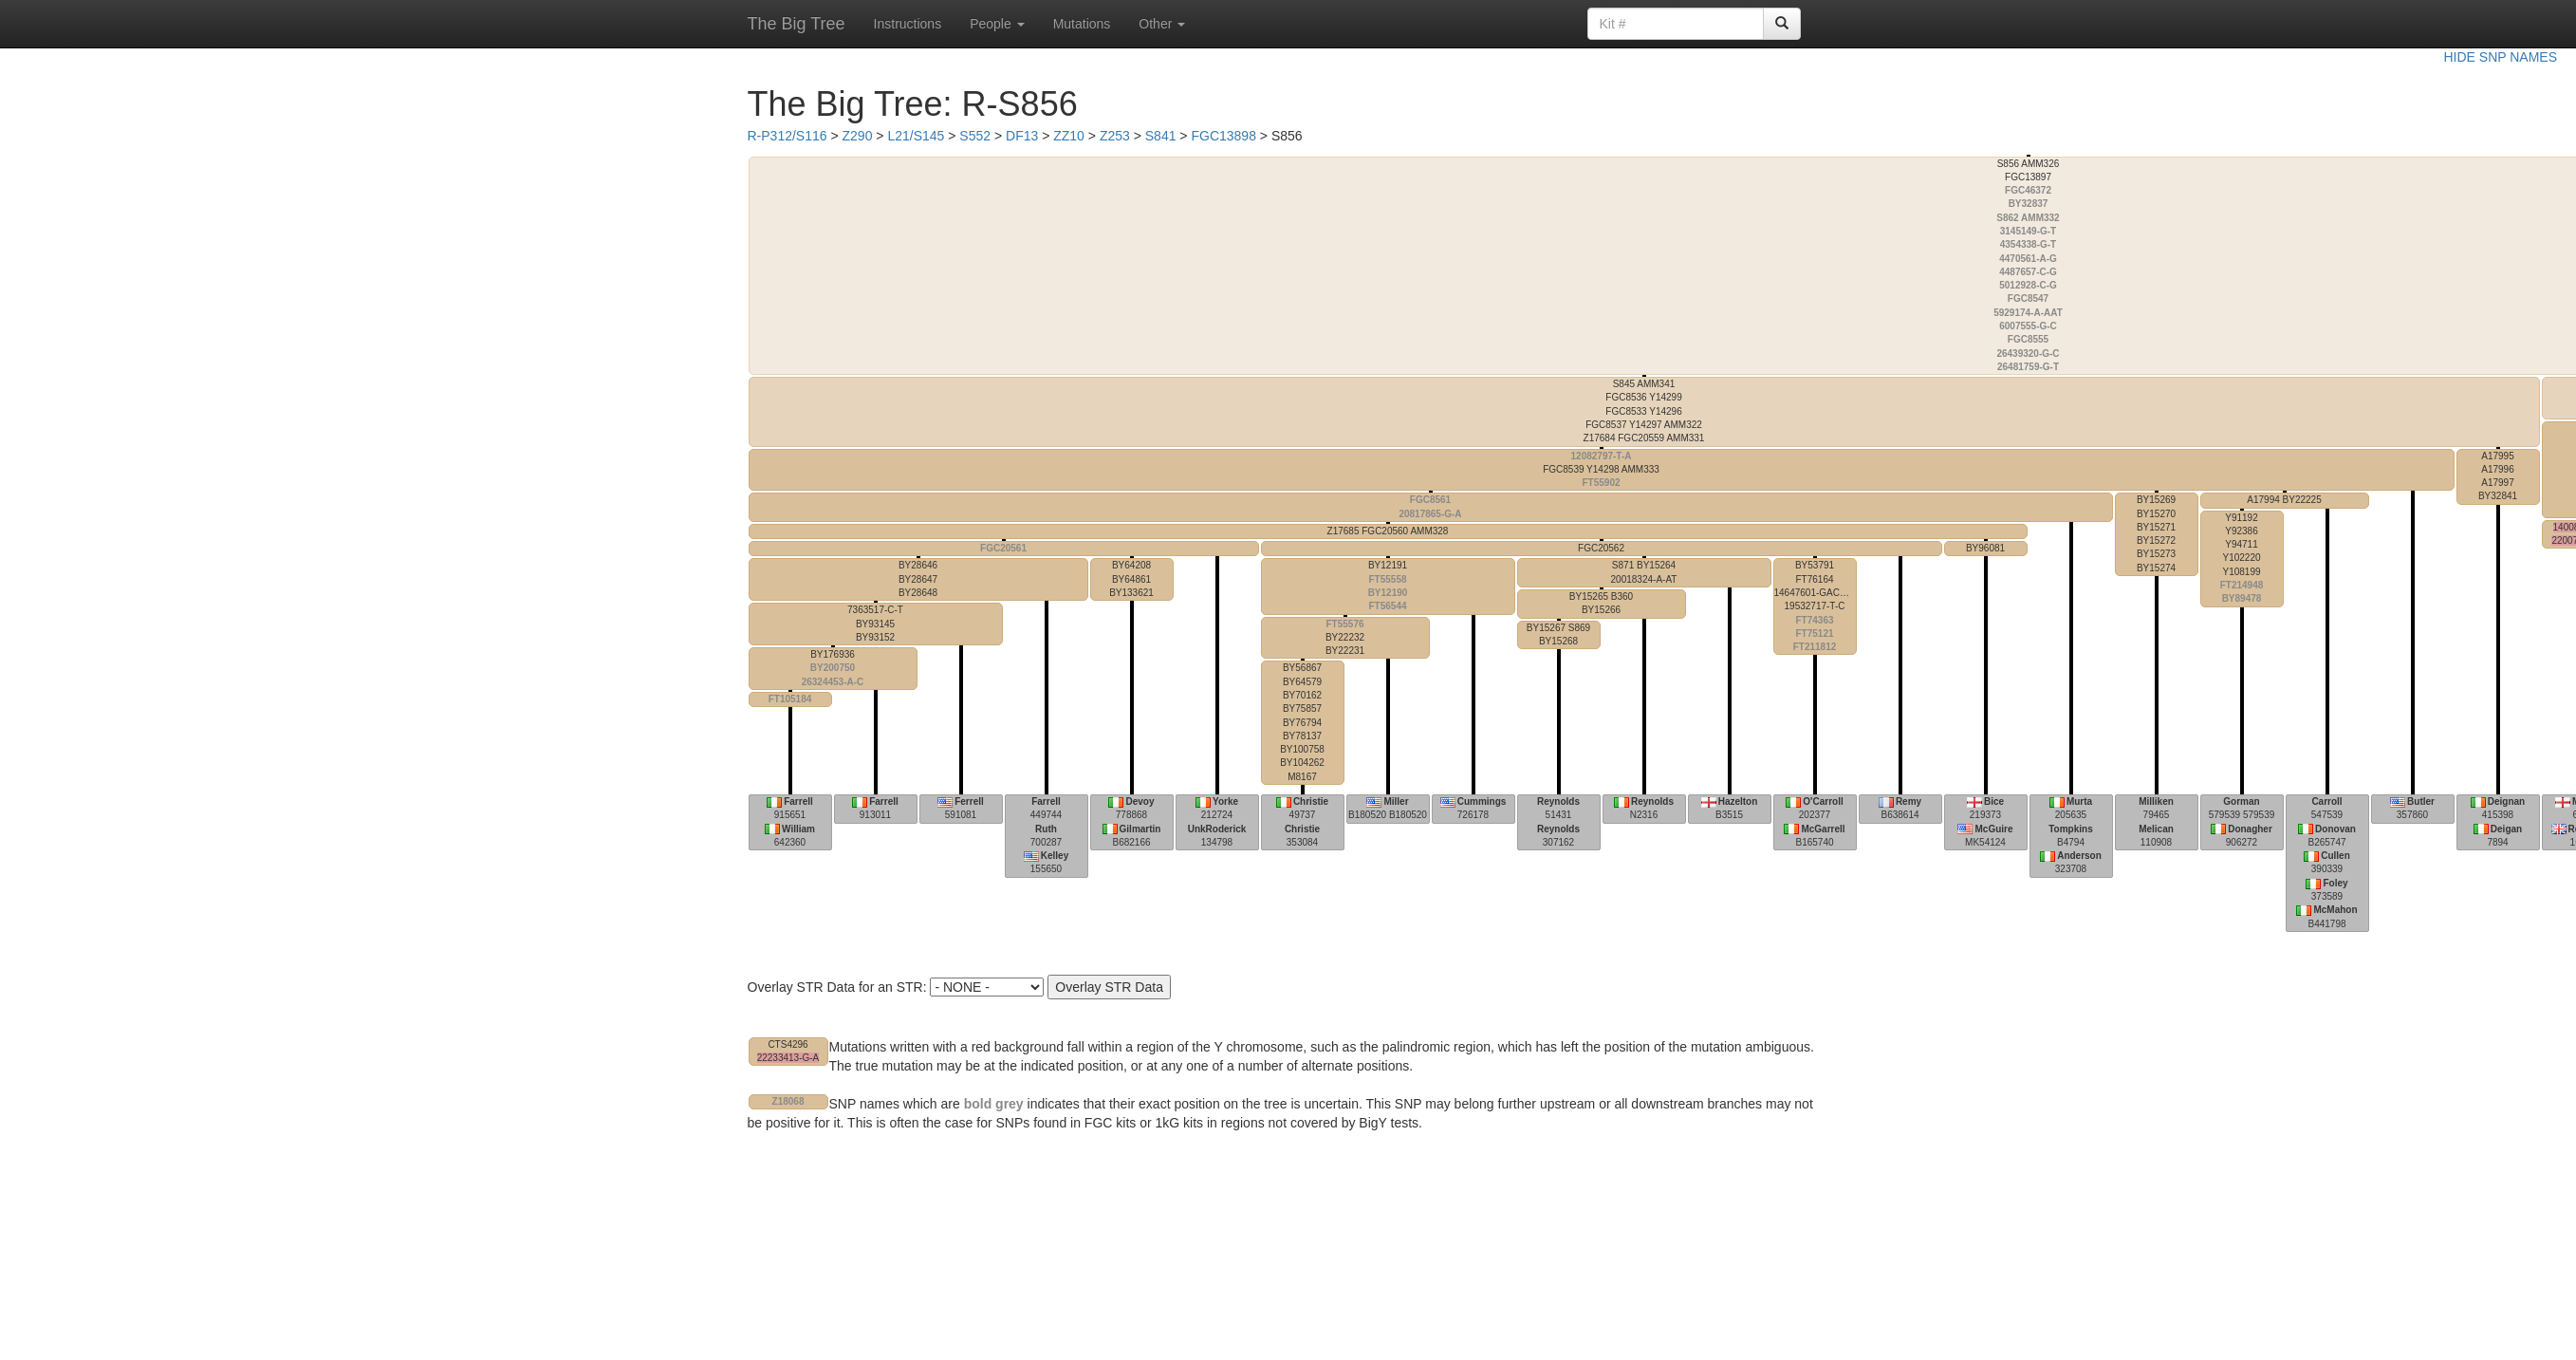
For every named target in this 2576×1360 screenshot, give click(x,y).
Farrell (798, 801)
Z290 (858, 135)
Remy (1908, 801)
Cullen (2335, 855)
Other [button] (1162, 23)
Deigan (2506, 829)
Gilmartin (1140, 829)
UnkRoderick (1217, 829)
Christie (1310, 801)
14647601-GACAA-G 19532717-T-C (1815, 606)
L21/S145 (915, 135)
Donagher (2250, 829)
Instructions (908, 23)
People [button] (997, 23)
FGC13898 (1223, 135)
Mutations (1082, 23)
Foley (2335, 883)
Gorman (2241, 801)
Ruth (1046, 829)
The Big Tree (796, 23)
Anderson (2079, 855)
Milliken (2156, 801)
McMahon (2335, 909)
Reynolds (1558, 801)
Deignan (2506, 801)
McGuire (1993, 829)
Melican (2156, 829)
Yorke (1225, 801)
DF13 (1022, 135)
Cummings (1482, 801)
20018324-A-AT (1644, 572)
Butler (2421, 801)
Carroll (2326, 801)
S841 (1161, 135)
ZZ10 (1068, 135)
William (798, 829)
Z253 (1115, 135)
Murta (2079, 801)
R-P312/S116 (787, 135)
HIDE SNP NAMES (2500, 57)
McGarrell (1822, 829)
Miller (1395, 801)
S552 (975, 135)
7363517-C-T (875, 624)
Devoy (1139, 801)
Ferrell (969, 801)
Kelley (1054, 855)
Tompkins (2070, 829)
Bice (1994, 801)
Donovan (2335, 829)
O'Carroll (1823, 801)
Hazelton (1738, 801)
